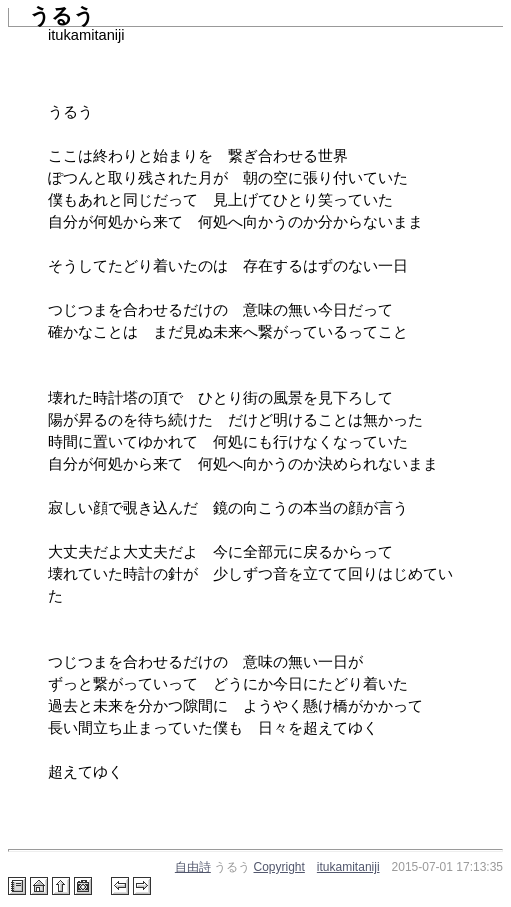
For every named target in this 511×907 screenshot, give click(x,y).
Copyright (279, 867)
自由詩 (193, 867)
